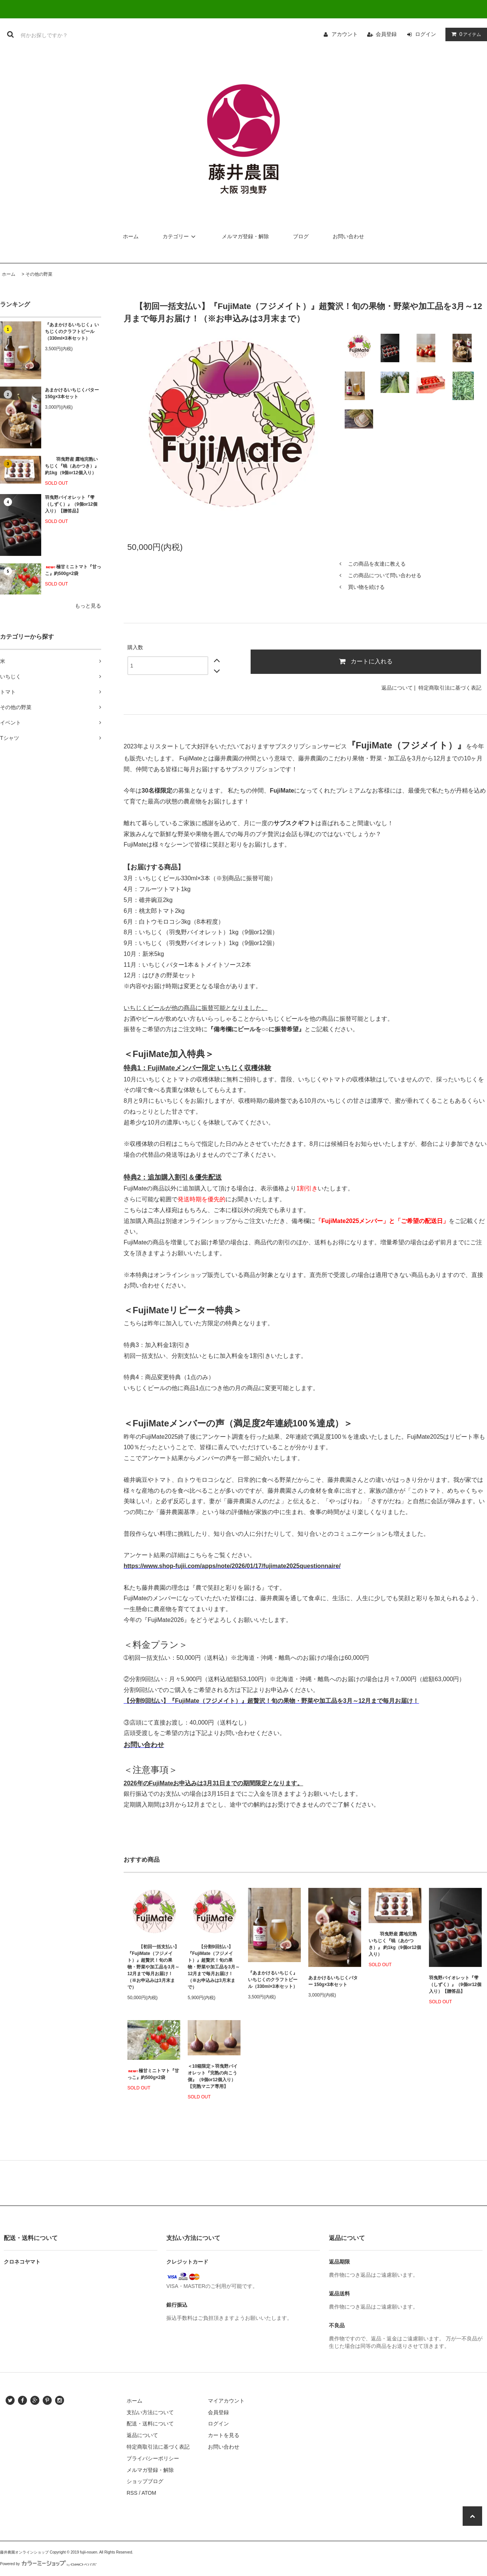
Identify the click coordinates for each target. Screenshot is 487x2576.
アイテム (464, 34)
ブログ (301, 236)
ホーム (131, 236)
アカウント (345, 34)
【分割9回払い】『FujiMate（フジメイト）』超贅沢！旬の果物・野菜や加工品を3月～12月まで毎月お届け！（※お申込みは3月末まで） (214, 1967)
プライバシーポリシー (153, 2458)
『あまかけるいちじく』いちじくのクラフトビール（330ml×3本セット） (72, 331)
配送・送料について (150, 2424)
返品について (397, 688)
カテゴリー (180, 236)
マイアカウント (226, 2401)
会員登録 (386, 34)
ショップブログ (145, 2481)
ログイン (425, 34)
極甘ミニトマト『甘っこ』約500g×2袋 (73, 570)
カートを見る (223, 2435)
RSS (132, 2493)
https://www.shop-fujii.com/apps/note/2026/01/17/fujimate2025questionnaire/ (232, 1566)
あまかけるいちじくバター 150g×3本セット (72, 393)
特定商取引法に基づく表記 (449, 688)
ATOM (149, 2493)
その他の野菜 (38, 274)
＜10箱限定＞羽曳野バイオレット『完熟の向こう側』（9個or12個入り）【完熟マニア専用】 (213, 2076)
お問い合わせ (348, 236)
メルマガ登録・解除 (245, 236)
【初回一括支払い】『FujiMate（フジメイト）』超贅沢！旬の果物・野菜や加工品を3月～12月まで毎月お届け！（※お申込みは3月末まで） (153, 1967)
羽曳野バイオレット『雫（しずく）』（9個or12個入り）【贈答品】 (71, 504)
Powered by (48, 2564)
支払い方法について (150, 2412)
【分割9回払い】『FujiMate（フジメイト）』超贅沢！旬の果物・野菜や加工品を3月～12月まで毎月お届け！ (271, 1701)
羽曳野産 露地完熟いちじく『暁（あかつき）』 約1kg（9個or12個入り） (72, 466)
